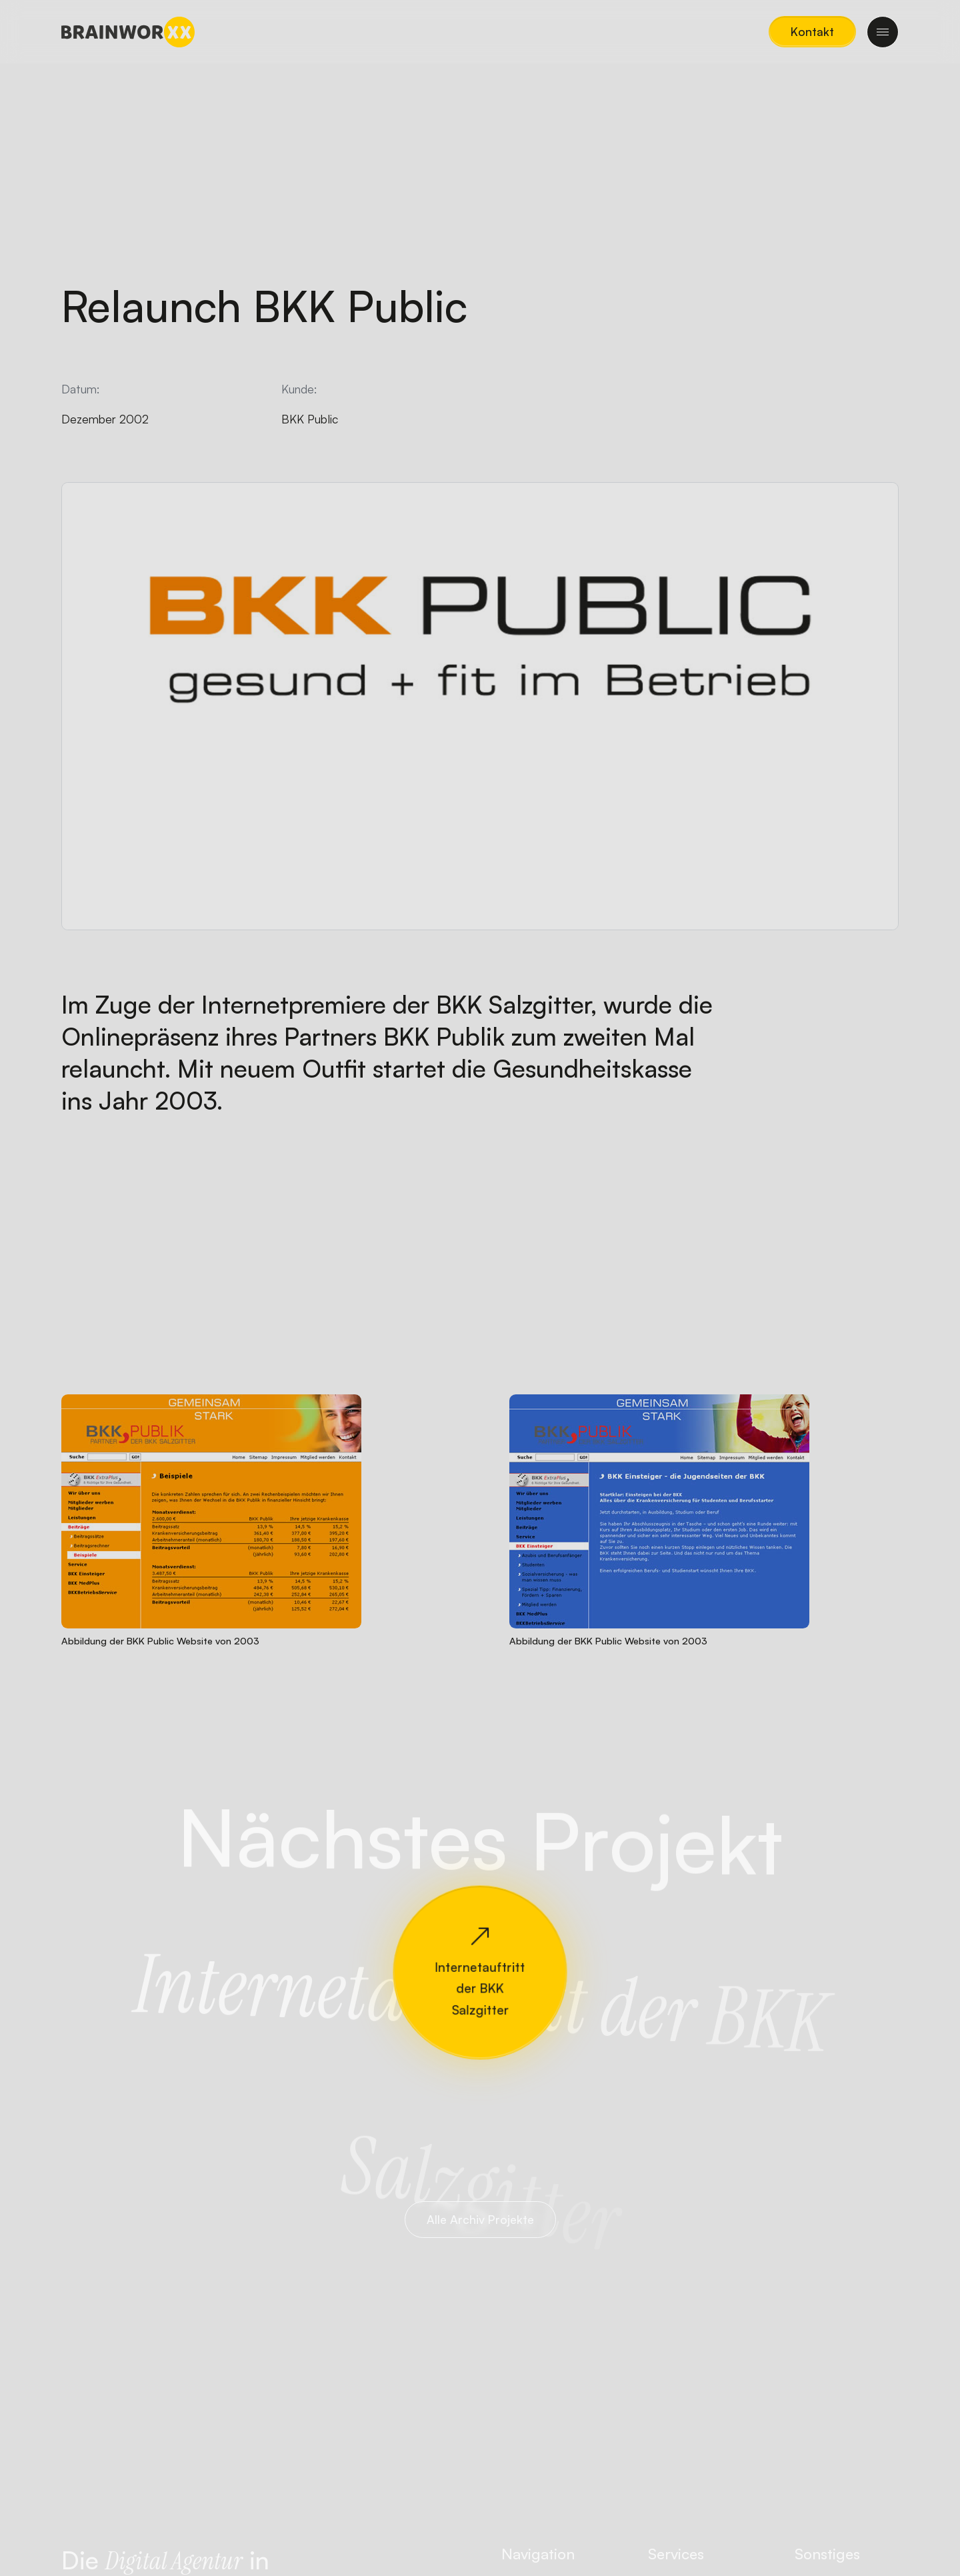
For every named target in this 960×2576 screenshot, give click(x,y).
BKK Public (309, 418)
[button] (812, 31)
